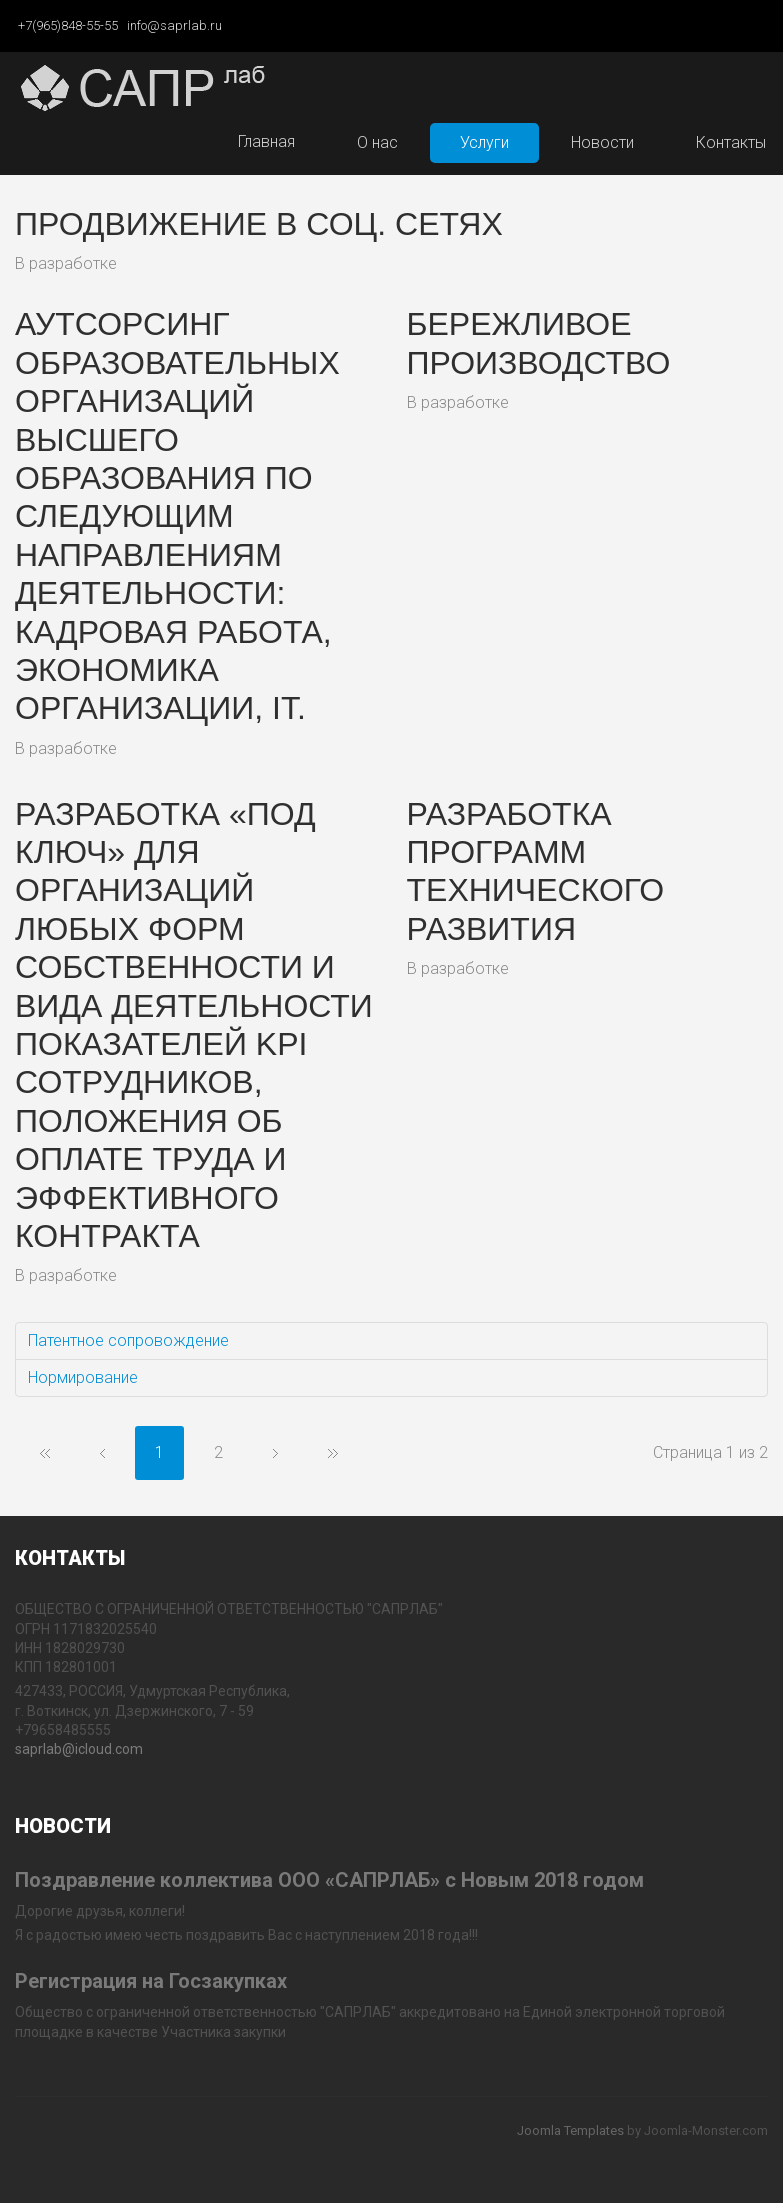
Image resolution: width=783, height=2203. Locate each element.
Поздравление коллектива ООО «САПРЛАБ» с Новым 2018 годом (329, 1880)
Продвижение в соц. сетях (259, 224)
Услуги (484, 142)
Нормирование (83, 1377)
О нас (377, 142)
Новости (602, 142)
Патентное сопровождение (128, 1340)
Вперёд (275, 1453)
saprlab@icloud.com (79, 1749)
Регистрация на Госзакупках (151, 1981)
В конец (333, 1453)
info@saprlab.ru (174, 25)
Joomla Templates (570, 2130)
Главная (266, 141)
